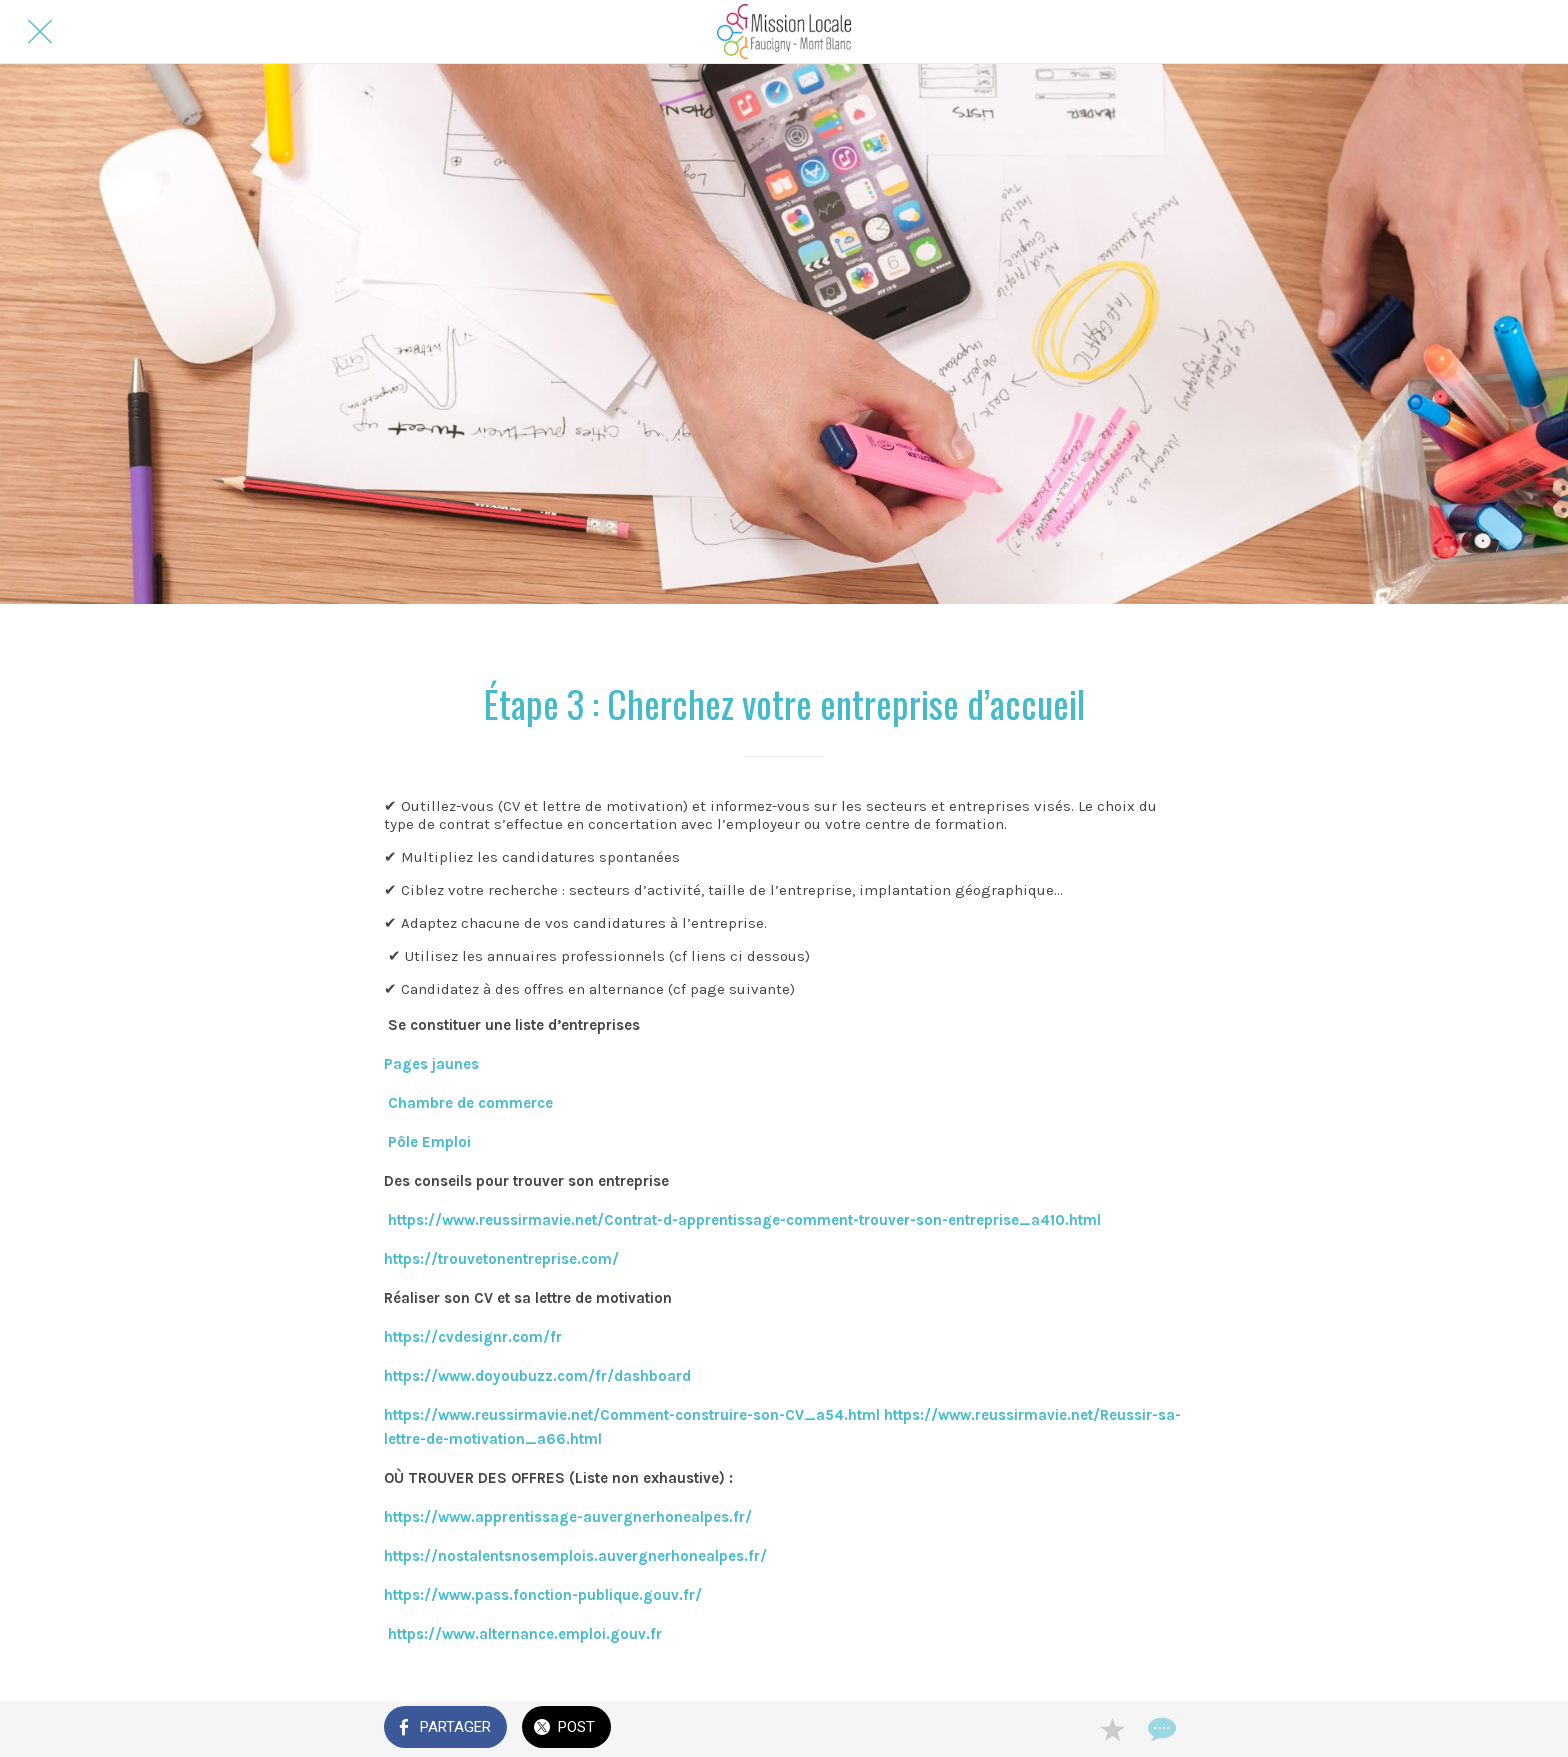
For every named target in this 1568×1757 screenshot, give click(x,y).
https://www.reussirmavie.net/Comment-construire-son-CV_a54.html (632, 1415)
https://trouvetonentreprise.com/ (501, 1259)
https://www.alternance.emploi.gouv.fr (525, 1634)
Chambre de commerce (468, 1103)
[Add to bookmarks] (1112, 1729)
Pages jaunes (431, 1064)
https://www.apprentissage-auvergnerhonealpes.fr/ (570, 1517)
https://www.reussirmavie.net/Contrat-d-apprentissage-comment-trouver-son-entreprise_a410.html (742, 1220)
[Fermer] (40, 32)
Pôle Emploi (431, 1142)
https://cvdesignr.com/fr (473, 1337)
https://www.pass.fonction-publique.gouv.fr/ (543, 1595)
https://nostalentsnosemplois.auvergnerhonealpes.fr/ (575, 1556)
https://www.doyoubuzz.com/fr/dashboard (537, 1376)
